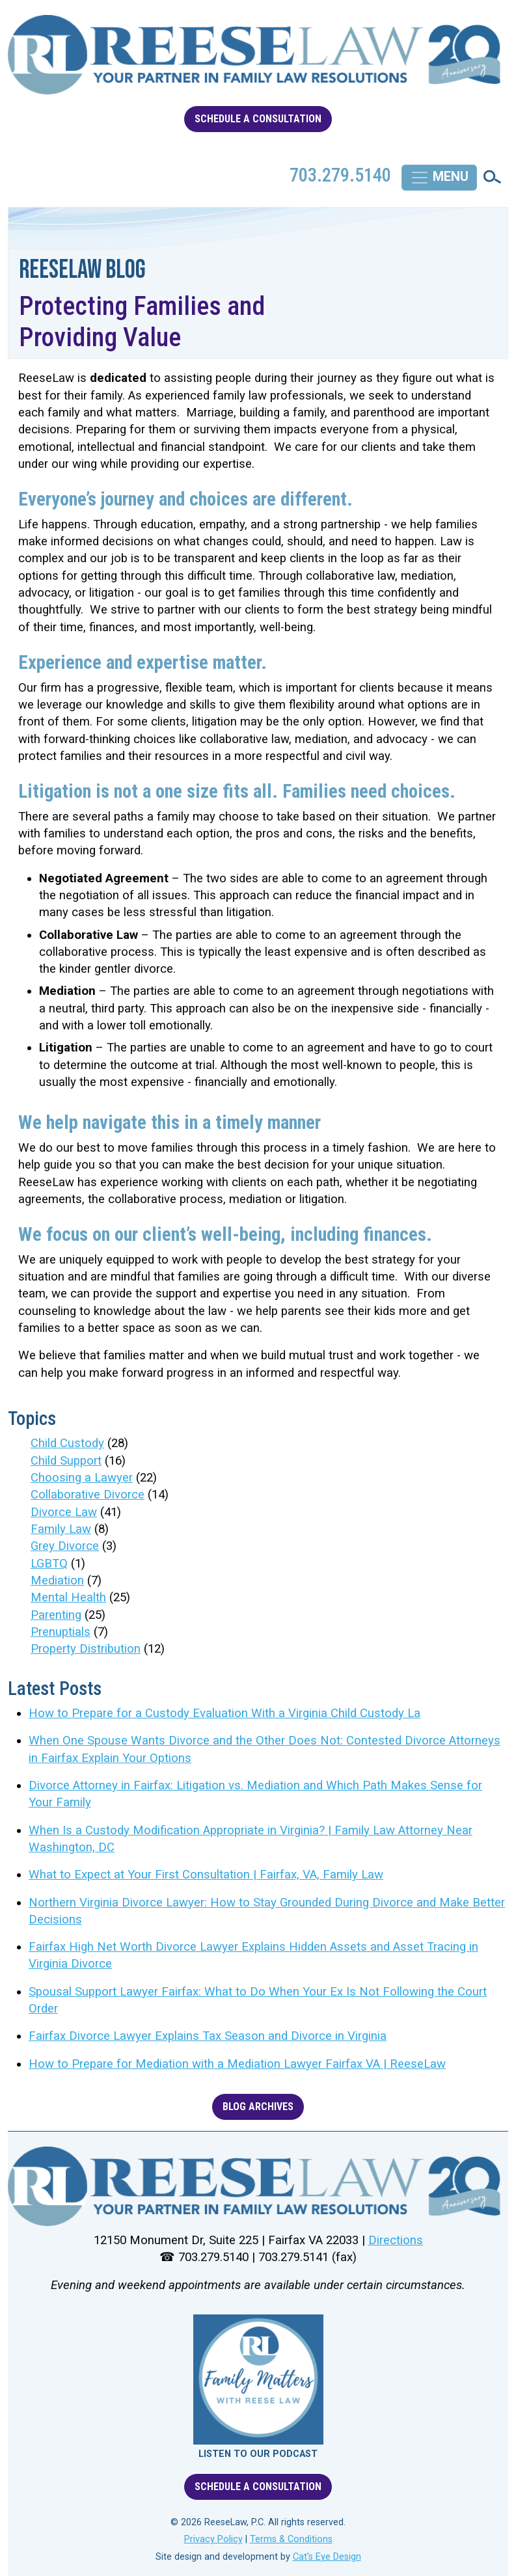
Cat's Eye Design (327, 2556)
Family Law (61, 1529)
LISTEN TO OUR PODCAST (258, 2454)
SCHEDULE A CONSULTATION (258, 119)
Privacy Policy (213, 2539)
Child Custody (67, 1443)
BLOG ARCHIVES (258, 2106)
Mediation (57, 1580)
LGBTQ (49, 1563)
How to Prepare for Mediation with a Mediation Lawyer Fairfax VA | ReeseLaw (237, 2064)
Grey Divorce (65, 1546)
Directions (395, 2240)
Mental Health (68, 1597)
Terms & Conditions (291, 2539)
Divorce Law (64, 1512)
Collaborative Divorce (87, 1494)
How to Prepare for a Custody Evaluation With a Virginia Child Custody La (224, 1713)
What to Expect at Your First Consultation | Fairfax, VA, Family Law (206, 1874)
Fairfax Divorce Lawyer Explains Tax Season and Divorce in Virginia (208, 2036)
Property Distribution (86, 1649)
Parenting (56, 1615)
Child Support (66, 1461)
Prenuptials (60, 1632)
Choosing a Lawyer (82, 1478)
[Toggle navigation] (439, 178)
